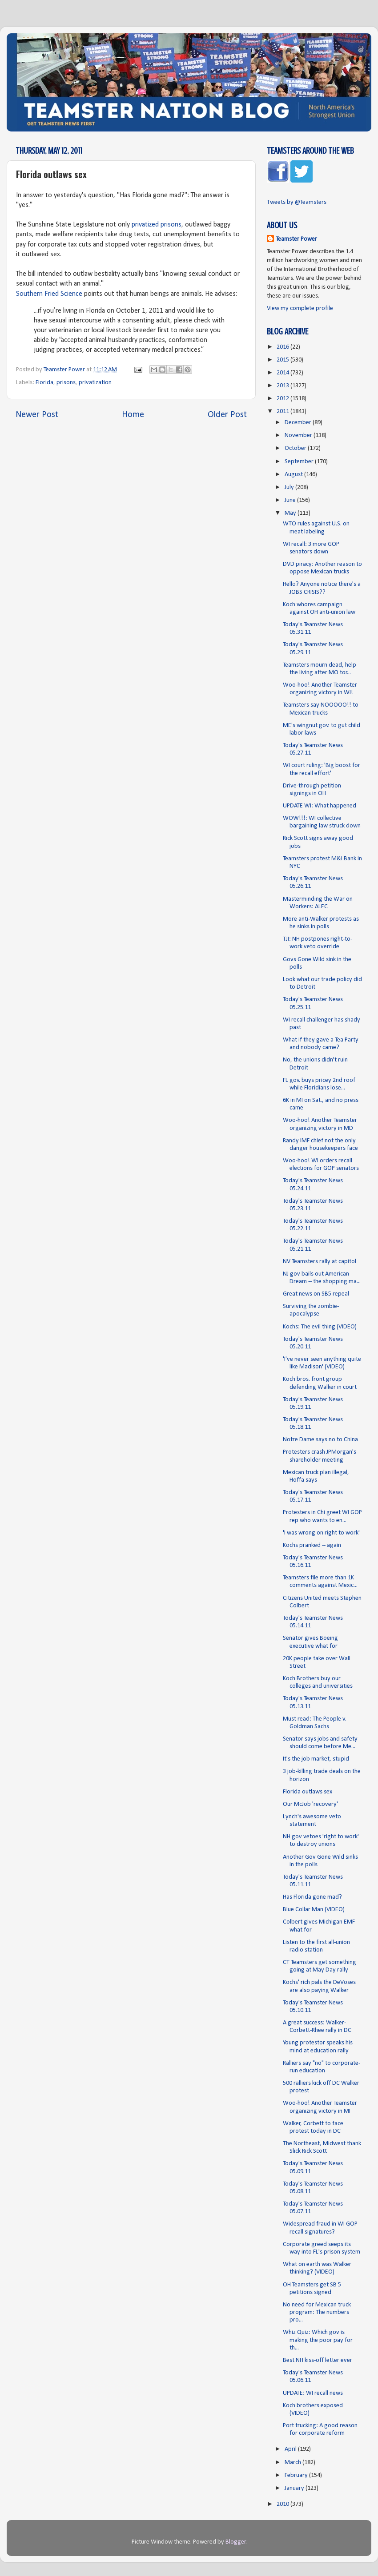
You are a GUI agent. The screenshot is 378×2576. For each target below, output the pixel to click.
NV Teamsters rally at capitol (319, 1261)
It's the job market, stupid (316, 1759)
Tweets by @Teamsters (296, 202)
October (296, 448)
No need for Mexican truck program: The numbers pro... (317, 2313)
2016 (283, 347)
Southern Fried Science (49, 294)
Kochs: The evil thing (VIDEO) (320, 1327)
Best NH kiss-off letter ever (317, 2360)
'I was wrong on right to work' (321, 1533)
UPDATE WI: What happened (319, 806)
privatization (95, 382)
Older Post (227, 414)
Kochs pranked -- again (312, 1545)
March (293, 2462)
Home (133, 414)
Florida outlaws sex (307, 1792)
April (291, 2449)
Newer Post (37, 414)
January (295, 2488)
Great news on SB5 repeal (316, 1294)
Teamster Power (296, 239)
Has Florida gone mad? (312, 1897)
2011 (283, 411)
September (300, 461)
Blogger (235, 2542)
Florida (44, 382)
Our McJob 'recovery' (310, 1804)
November (299, 435)
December (299, 422)
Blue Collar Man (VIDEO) (314, 1909)
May (291, 513)
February (297, 2475)
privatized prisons (156, 224)
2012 (283, 398)
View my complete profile (300, 308)
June (291, 500)
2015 (283, 360)
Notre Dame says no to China (320, 1439)
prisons (66, 382)
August (294, 474)
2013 (283, 385)
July (290, 487)
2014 (283, 373)
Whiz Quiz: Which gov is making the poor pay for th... (318, 2340)
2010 (283, 2504)
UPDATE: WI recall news (313, 2393)
